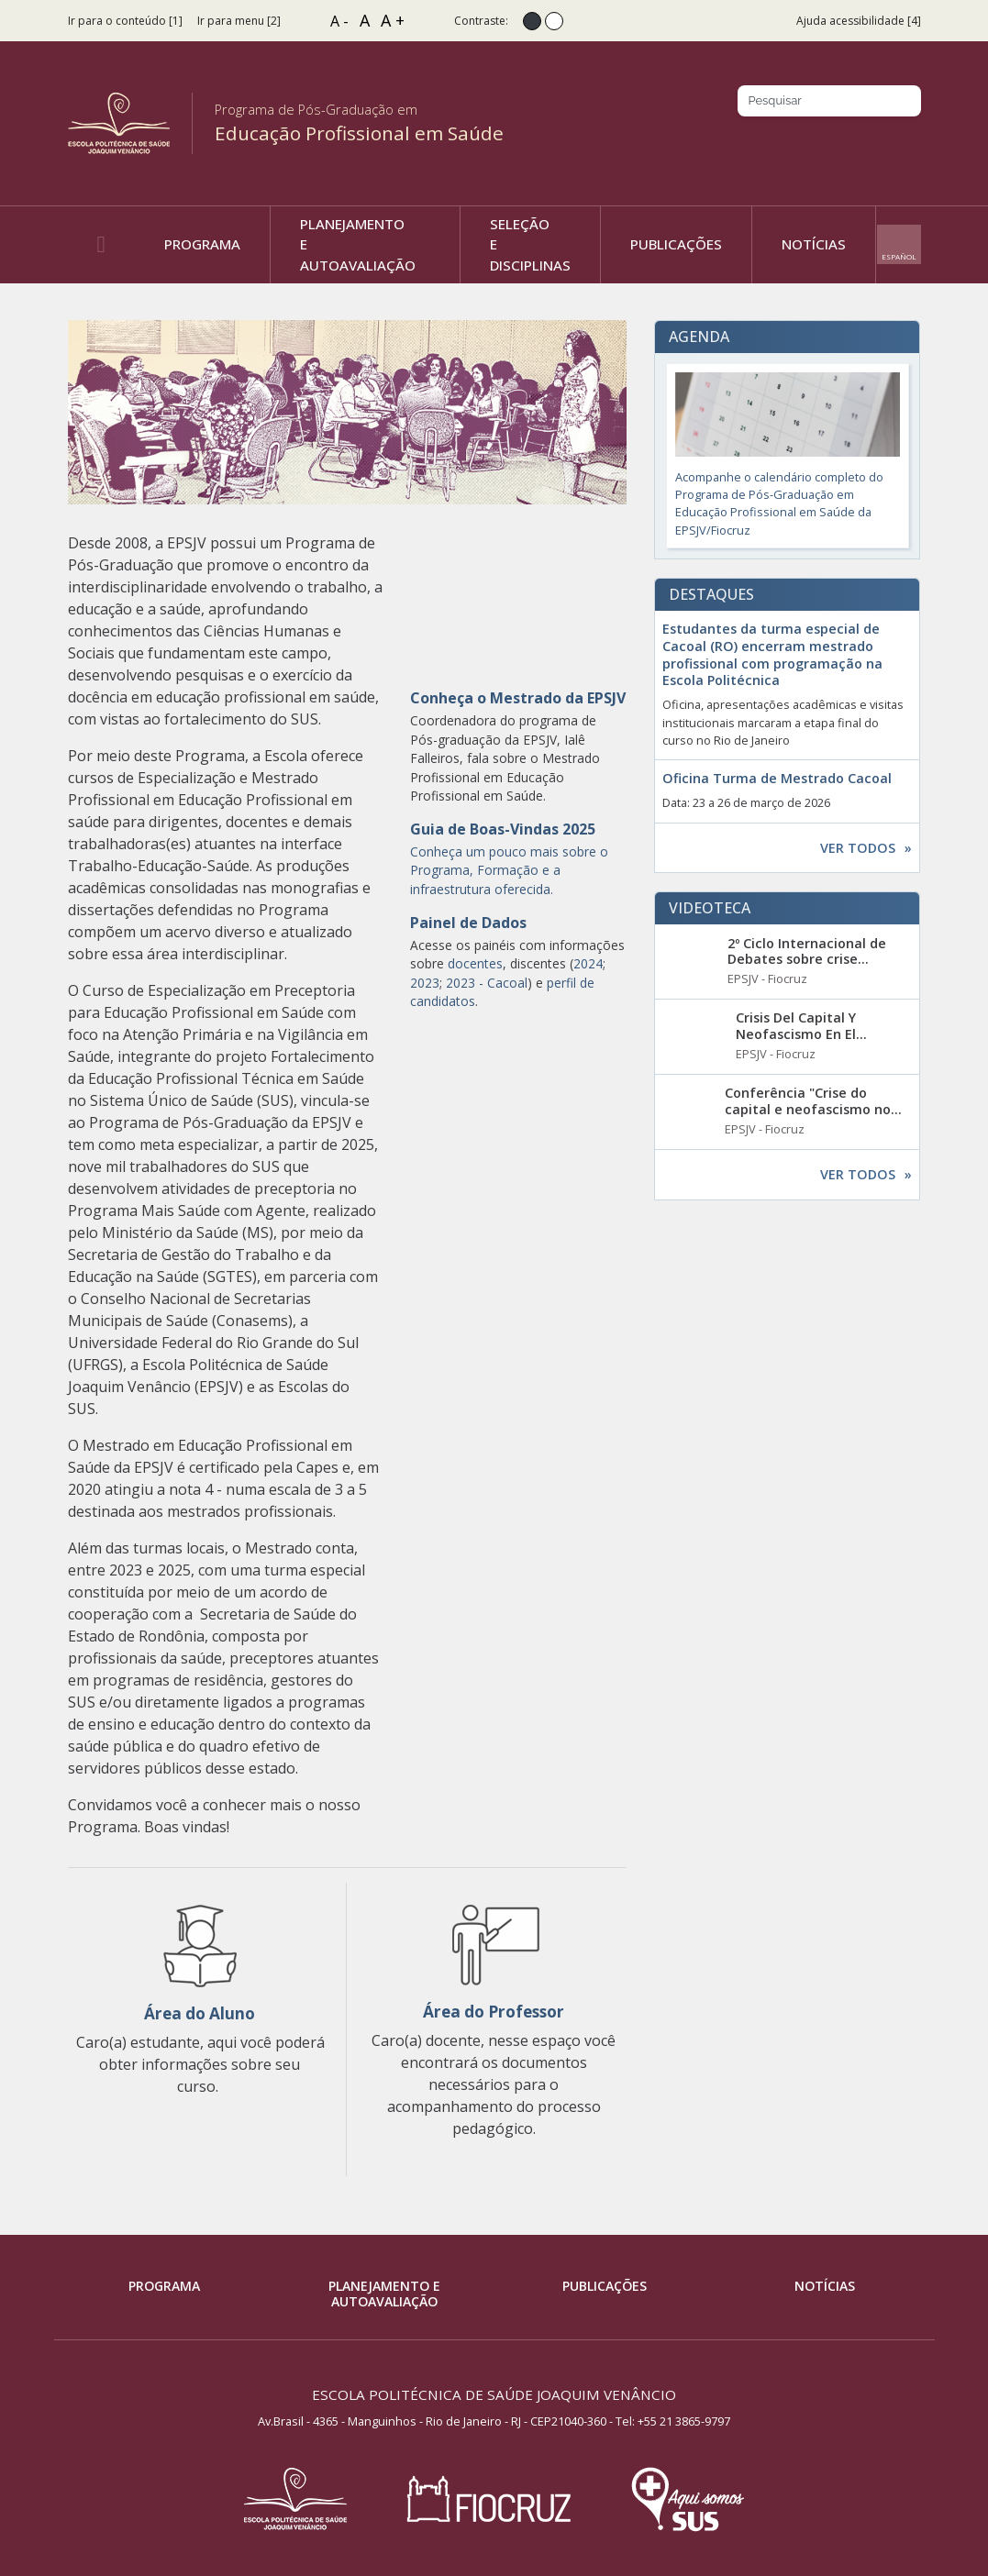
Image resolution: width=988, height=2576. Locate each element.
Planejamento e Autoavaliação (384, 2293)
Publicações (604, 2285)
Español (899, 256)
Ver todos (857, 848)
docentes (475, 963)
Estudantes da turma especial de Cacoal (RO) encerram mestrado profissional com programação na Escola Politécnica (772, 655)
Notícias (824, 2285)
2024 (588, 963)
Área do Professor (493, 2011)
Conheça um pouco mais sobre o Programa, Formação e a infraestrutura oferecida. (509, 870)
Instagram (842, 143)
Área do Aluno (199, 2013)
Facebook (809, 143)
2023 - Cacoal (486, 982)
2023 (424, 982)
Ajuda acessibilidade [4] (858, 20)
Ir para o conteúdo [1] (125, 20)
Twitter (875, 143)
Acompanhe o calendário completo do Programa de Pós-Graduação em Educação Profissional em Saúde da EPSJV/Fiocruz (788, 454)
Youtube (908, 143)
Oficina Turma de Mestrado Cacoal (777, 778)
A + (393, 20)
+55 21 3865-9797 (684, 2421)
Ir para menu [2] (239, 20)
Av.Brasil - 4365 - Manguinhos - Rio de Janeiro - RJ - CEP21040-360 (432, 2421)
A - (339, 21)
